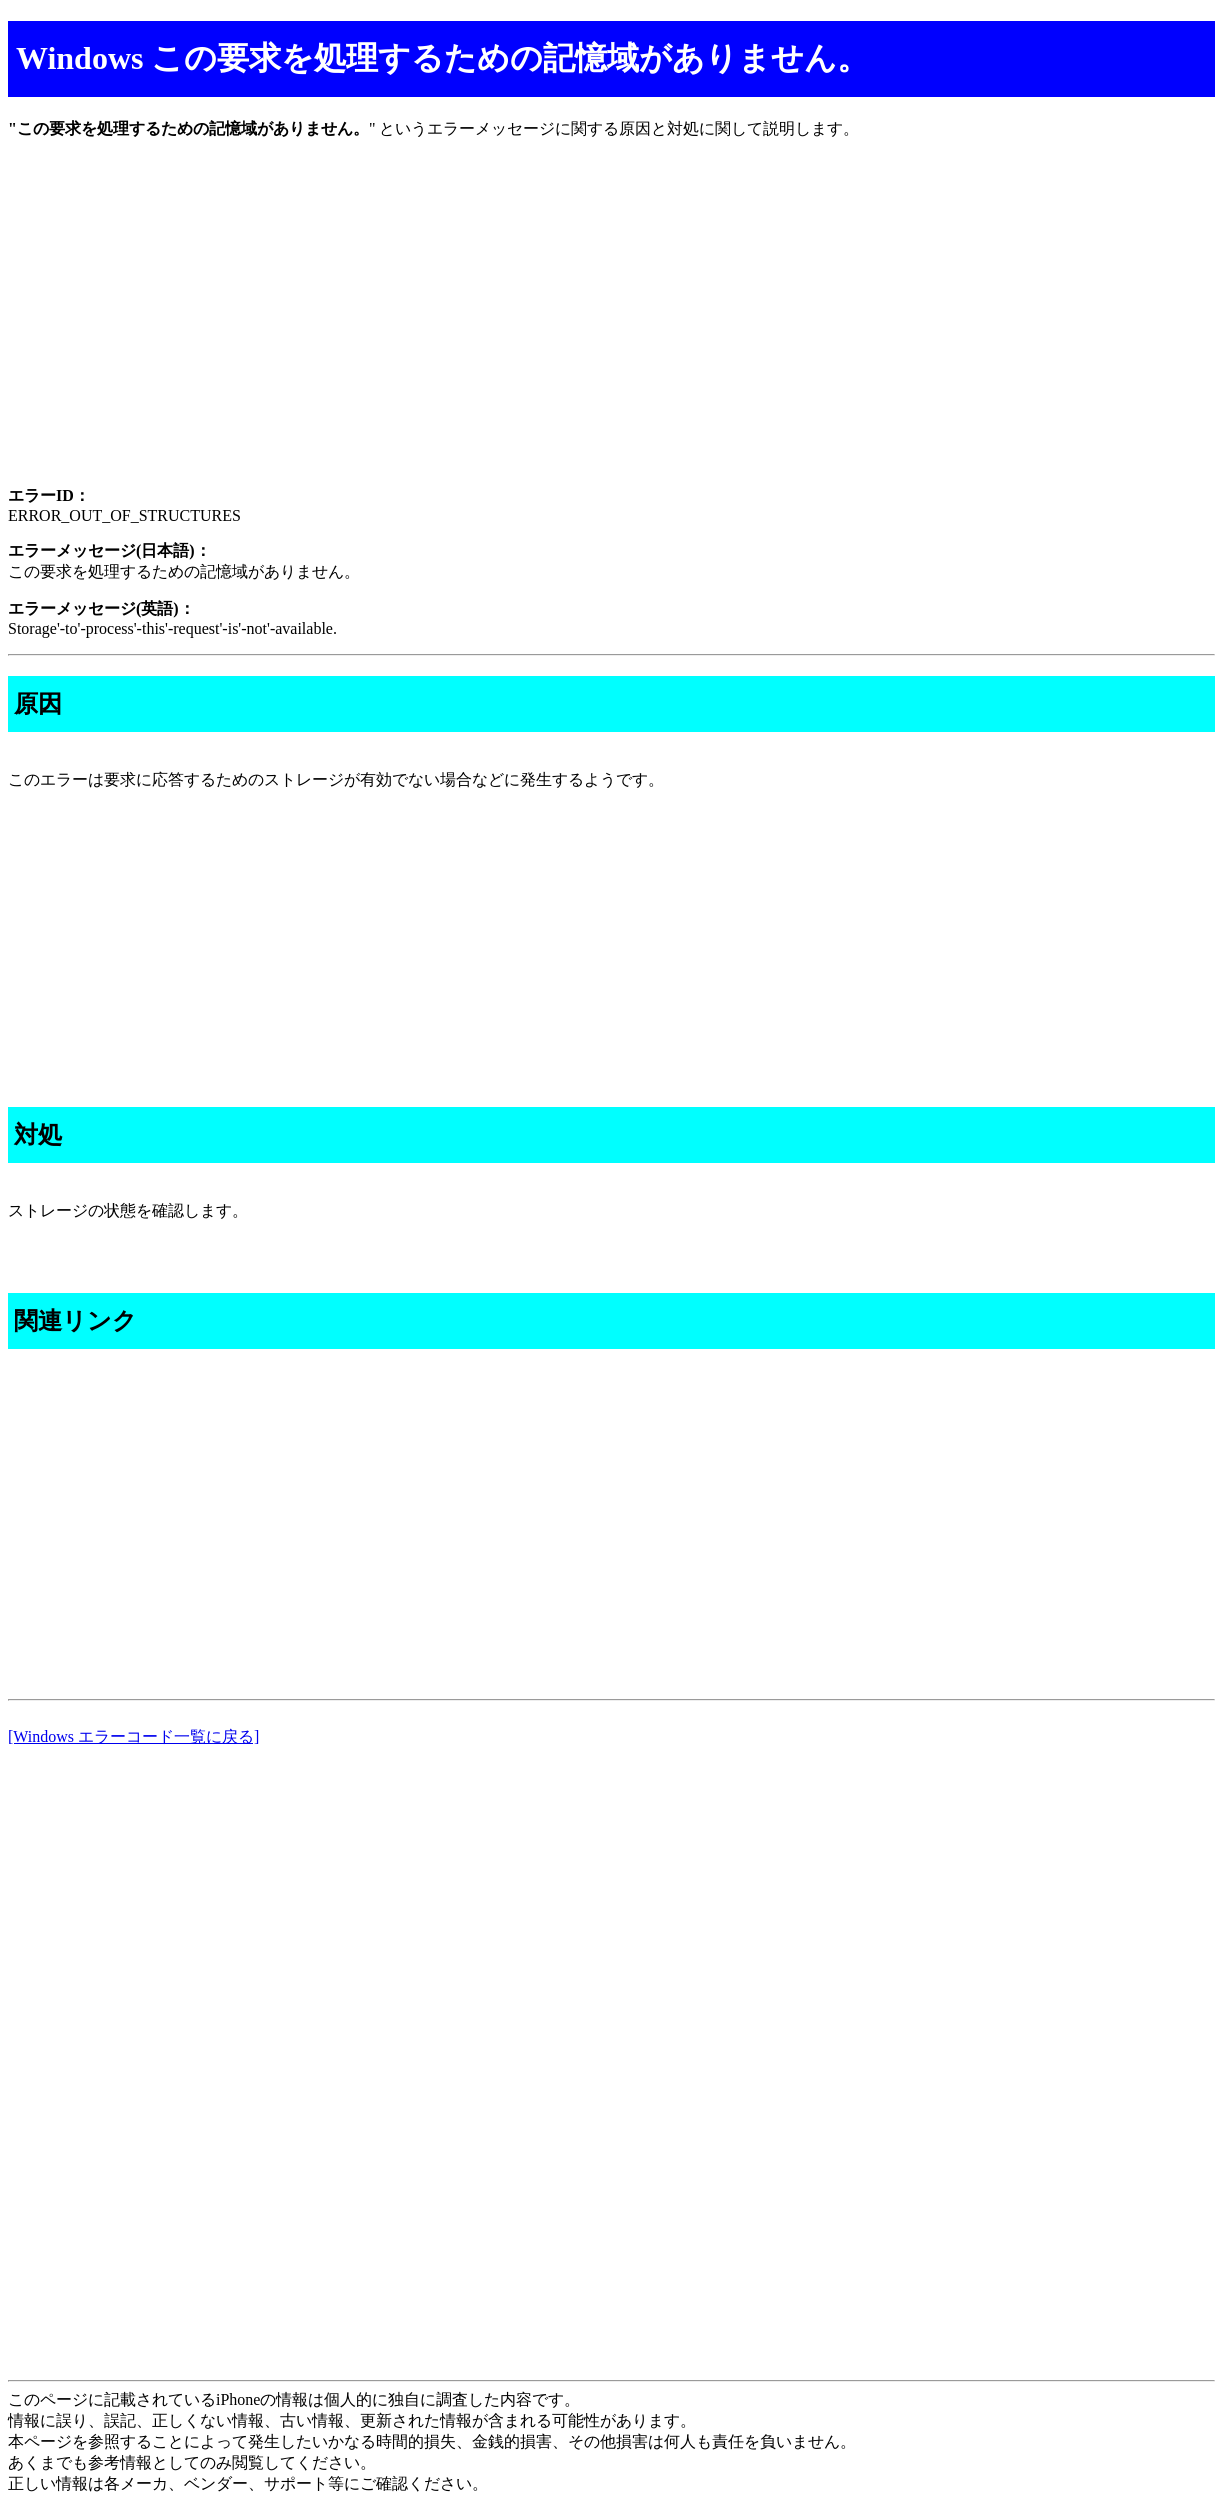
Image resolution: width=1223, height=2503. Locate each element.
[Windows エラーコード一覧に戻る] (133, 1736)
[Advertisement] (608, 330)
